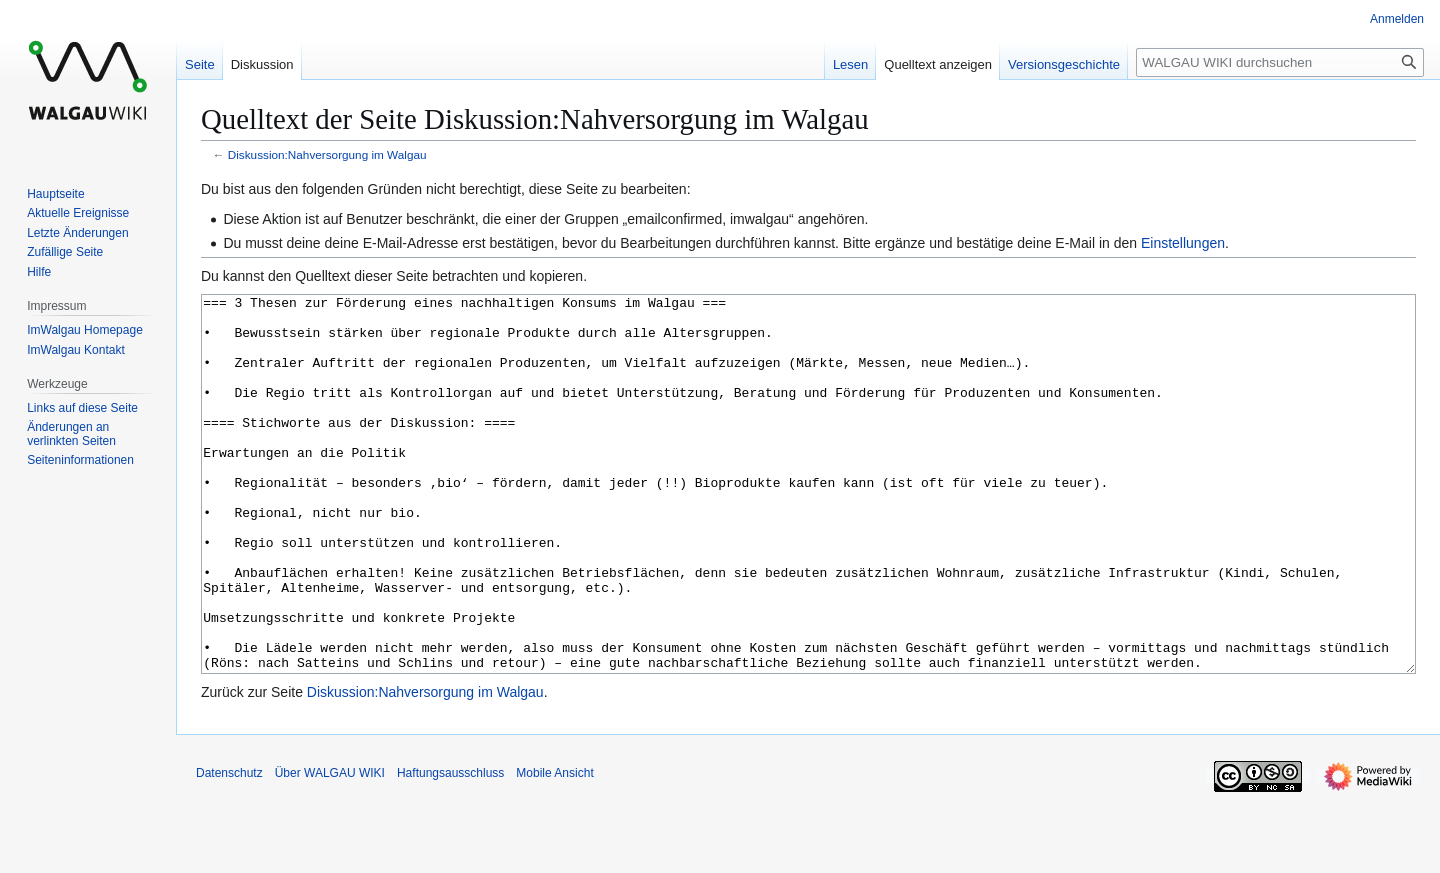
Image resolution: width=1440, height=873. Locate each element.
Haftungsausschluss (450, 848)
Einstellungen (1183, 243)
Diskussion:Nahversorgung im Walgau (327, 154)
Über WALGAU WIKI (330, 848)
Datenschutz (229, 848)
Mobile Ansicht (554, 848)
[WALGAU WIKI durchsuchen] (1280, 62)
